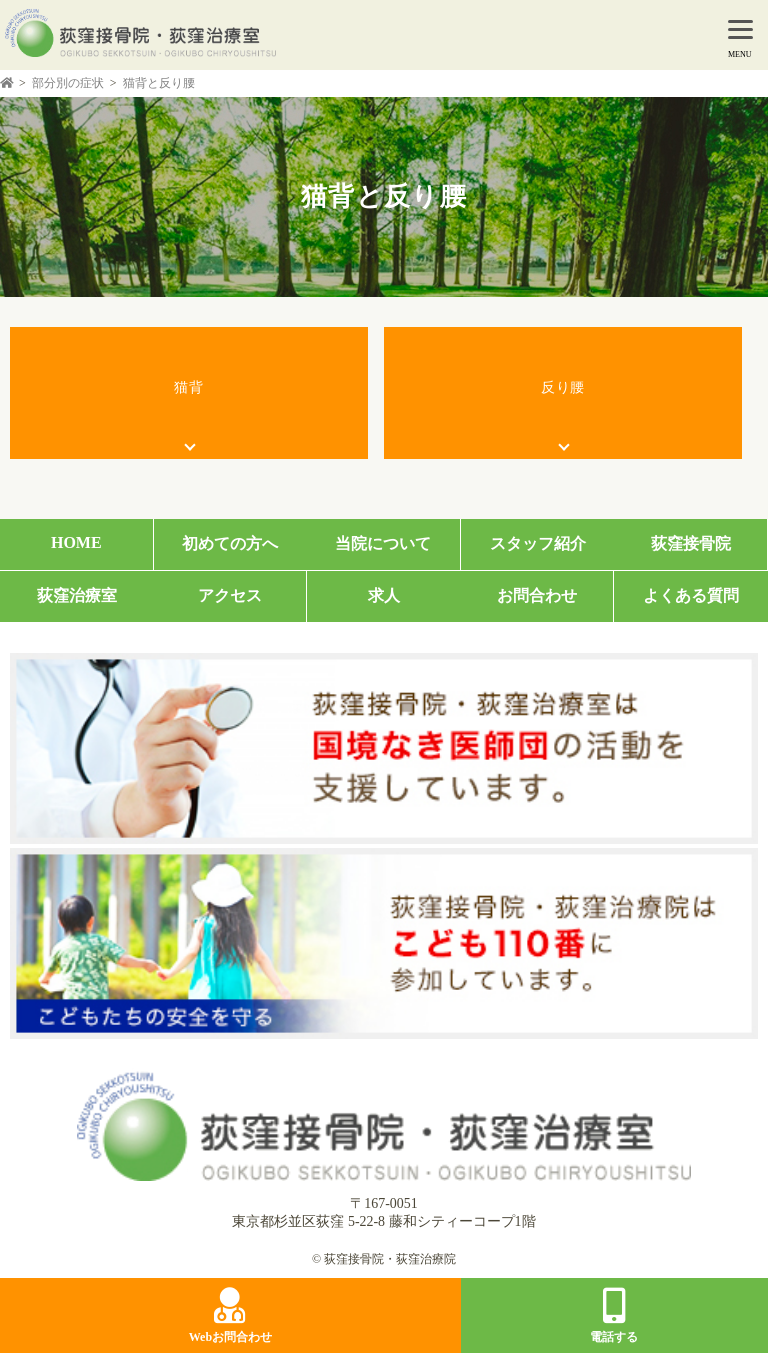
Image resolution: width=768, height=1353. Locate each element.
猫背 (189, 387)
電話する (614, 1316)
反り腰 (563, 387)
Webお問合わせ (230, 1316)
